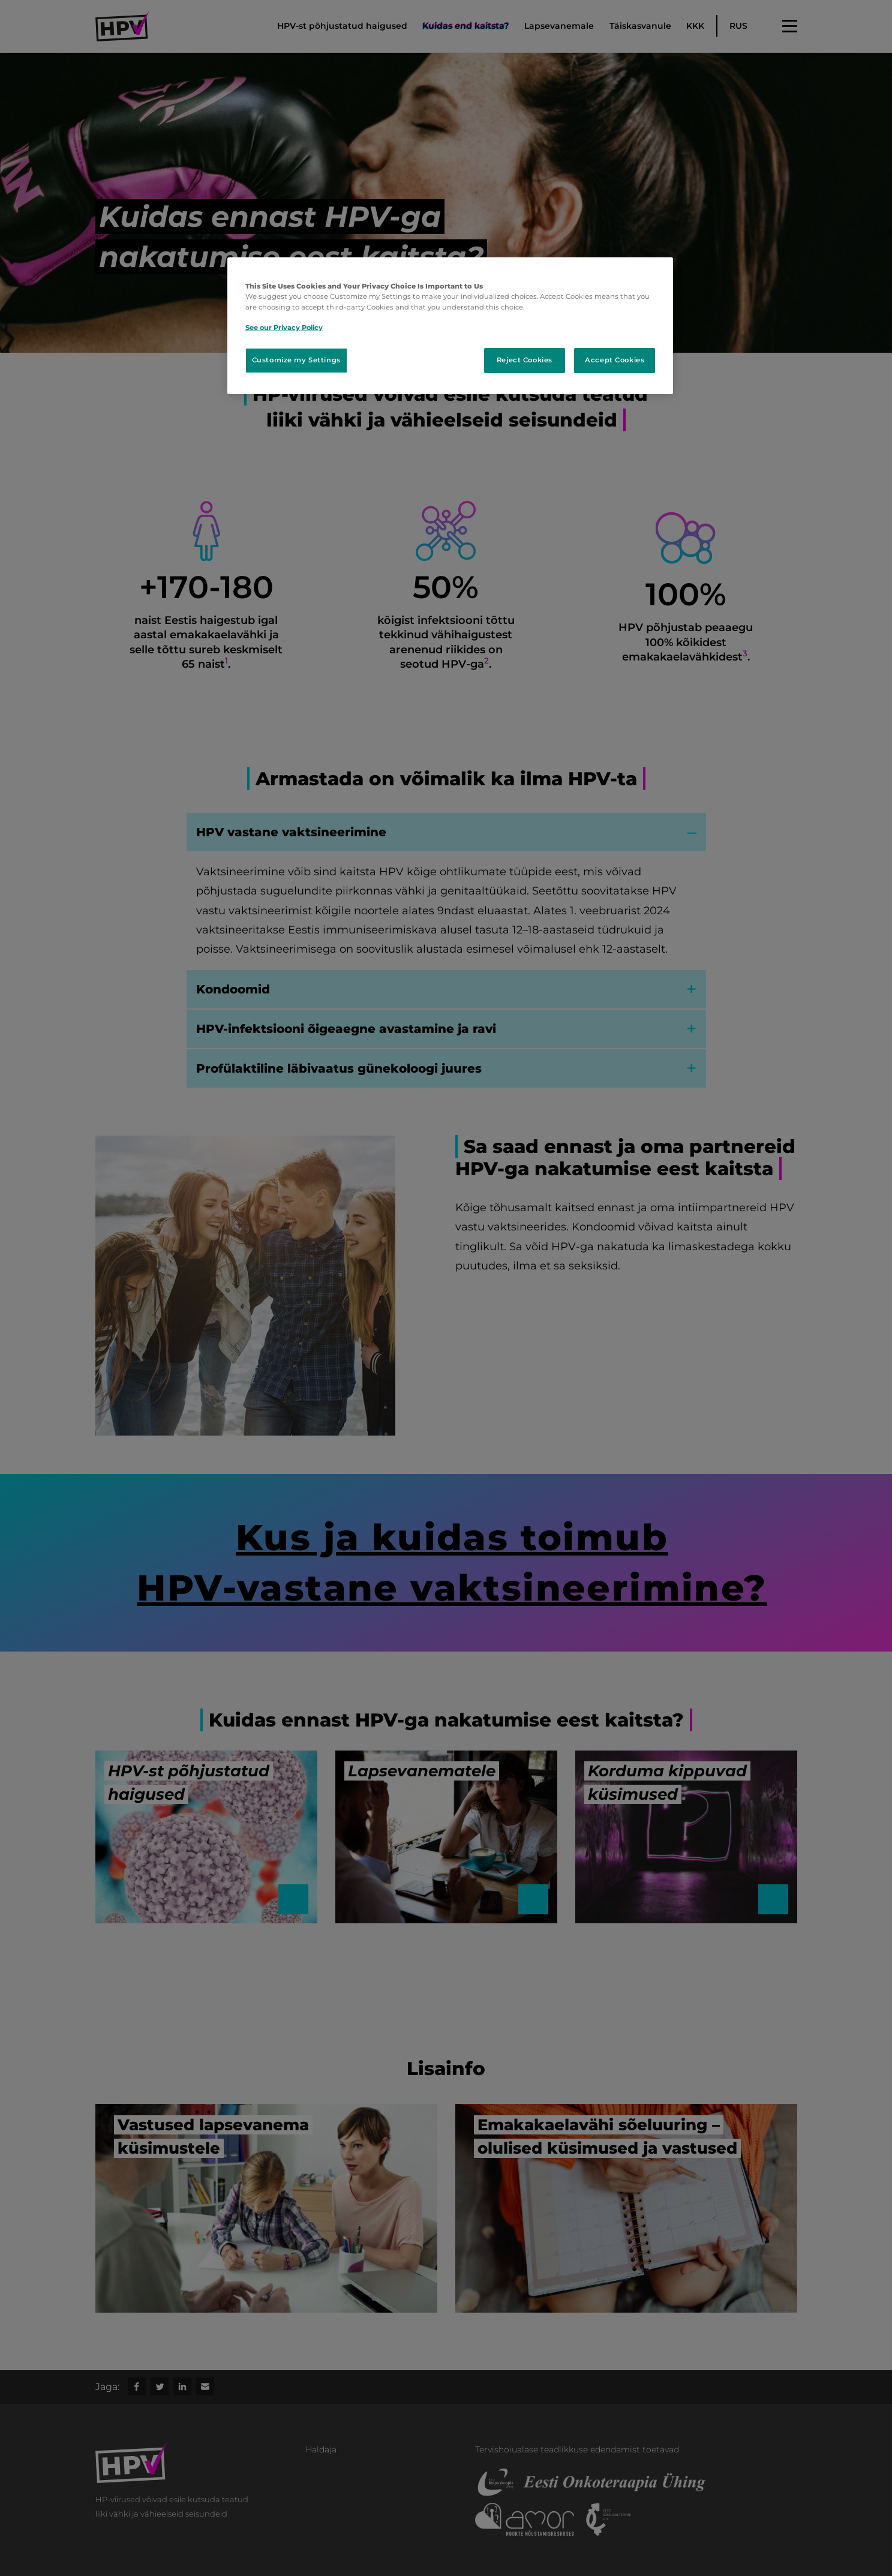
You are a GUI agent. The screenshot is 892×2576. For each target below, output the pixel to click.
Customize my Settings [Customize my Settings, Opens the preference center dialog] (296, 360)
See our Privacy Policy (284, 327)
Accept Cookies (614, 360)
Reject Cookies (524, 360)
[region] (450, 325)
